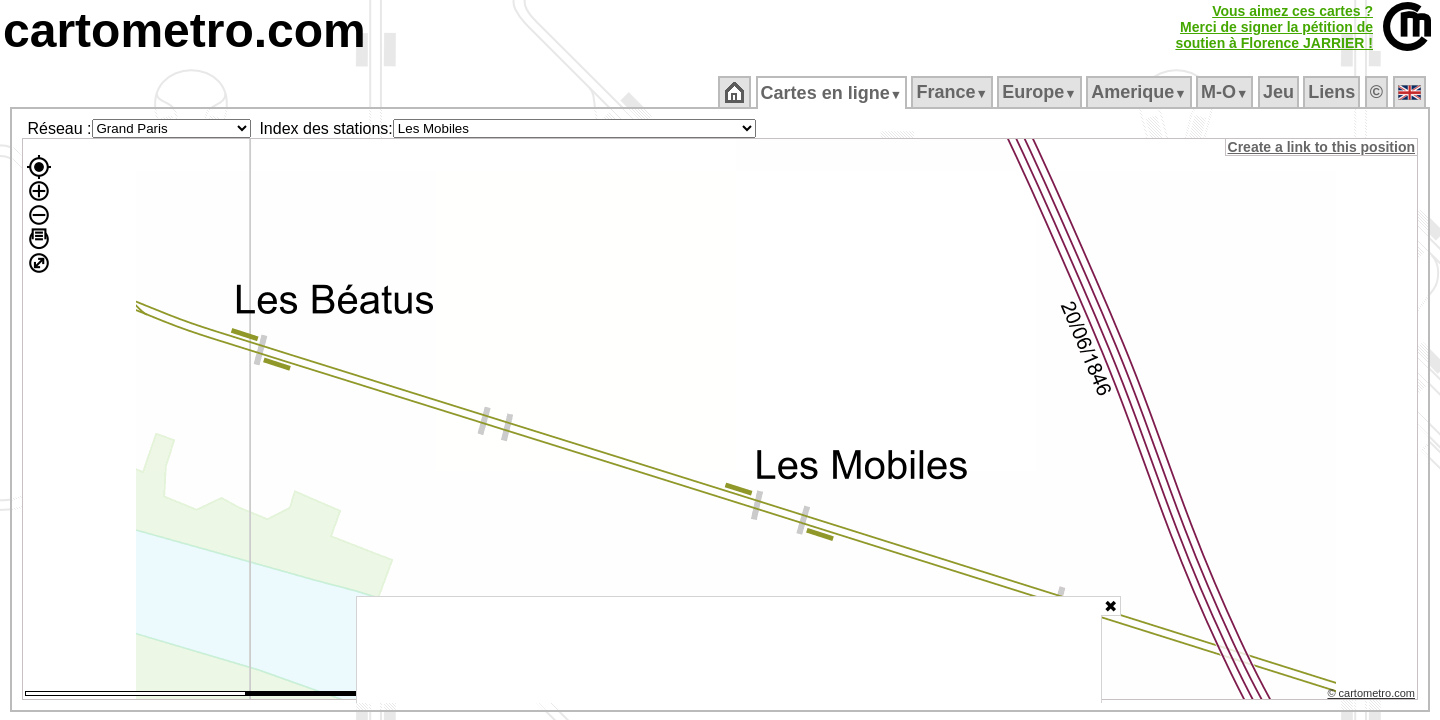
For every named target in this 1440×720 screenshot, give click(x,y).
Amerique (1140, 92)
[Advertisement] (729, 650)
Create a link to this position (1322, 147)
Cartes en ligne (832, 93)
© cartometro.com (1373, 696)
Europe (1041, 92)
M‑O (1226, 92)
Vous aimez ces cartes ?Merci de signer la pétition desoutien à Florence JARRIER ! (1274, 27)
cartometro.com (184, 30)
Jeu (1279, 92)
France (953, 92)
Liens (1333, 92)
